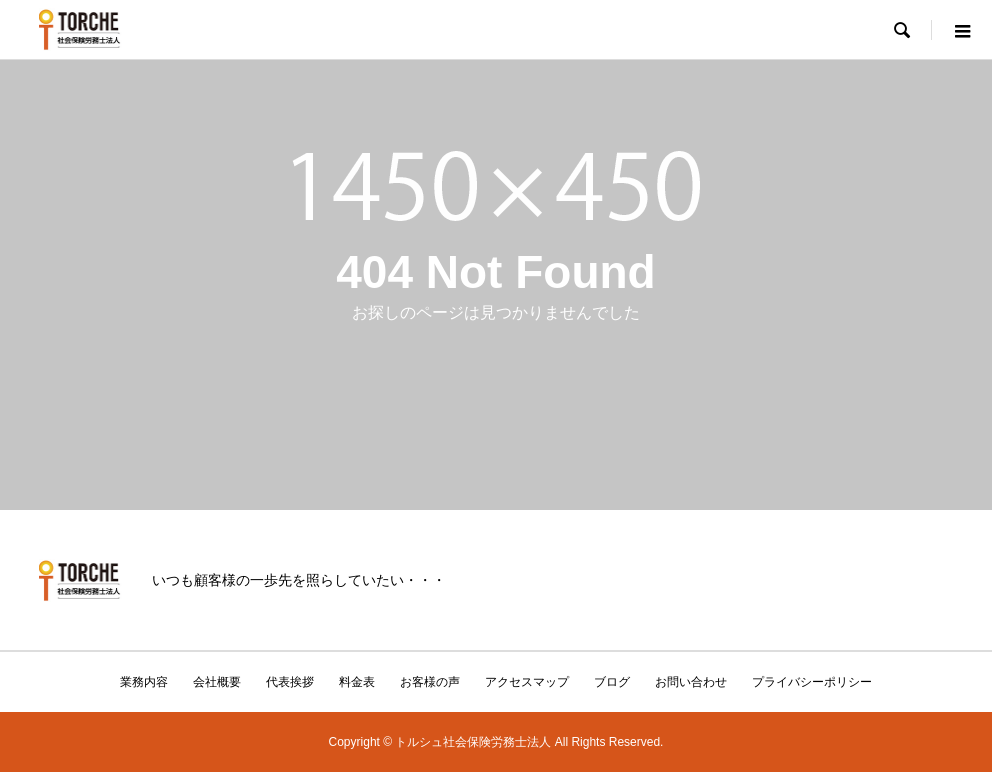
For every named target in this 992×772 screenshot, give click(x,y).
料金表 (357, 682)
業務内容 (144, 682)
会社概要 (217, 682)
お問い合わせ (691, 682)
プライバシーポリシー (812, 682)
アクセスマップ (527, 682)
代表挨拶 (290, 682)
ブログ (612, 682)
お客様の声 (430, 682)
